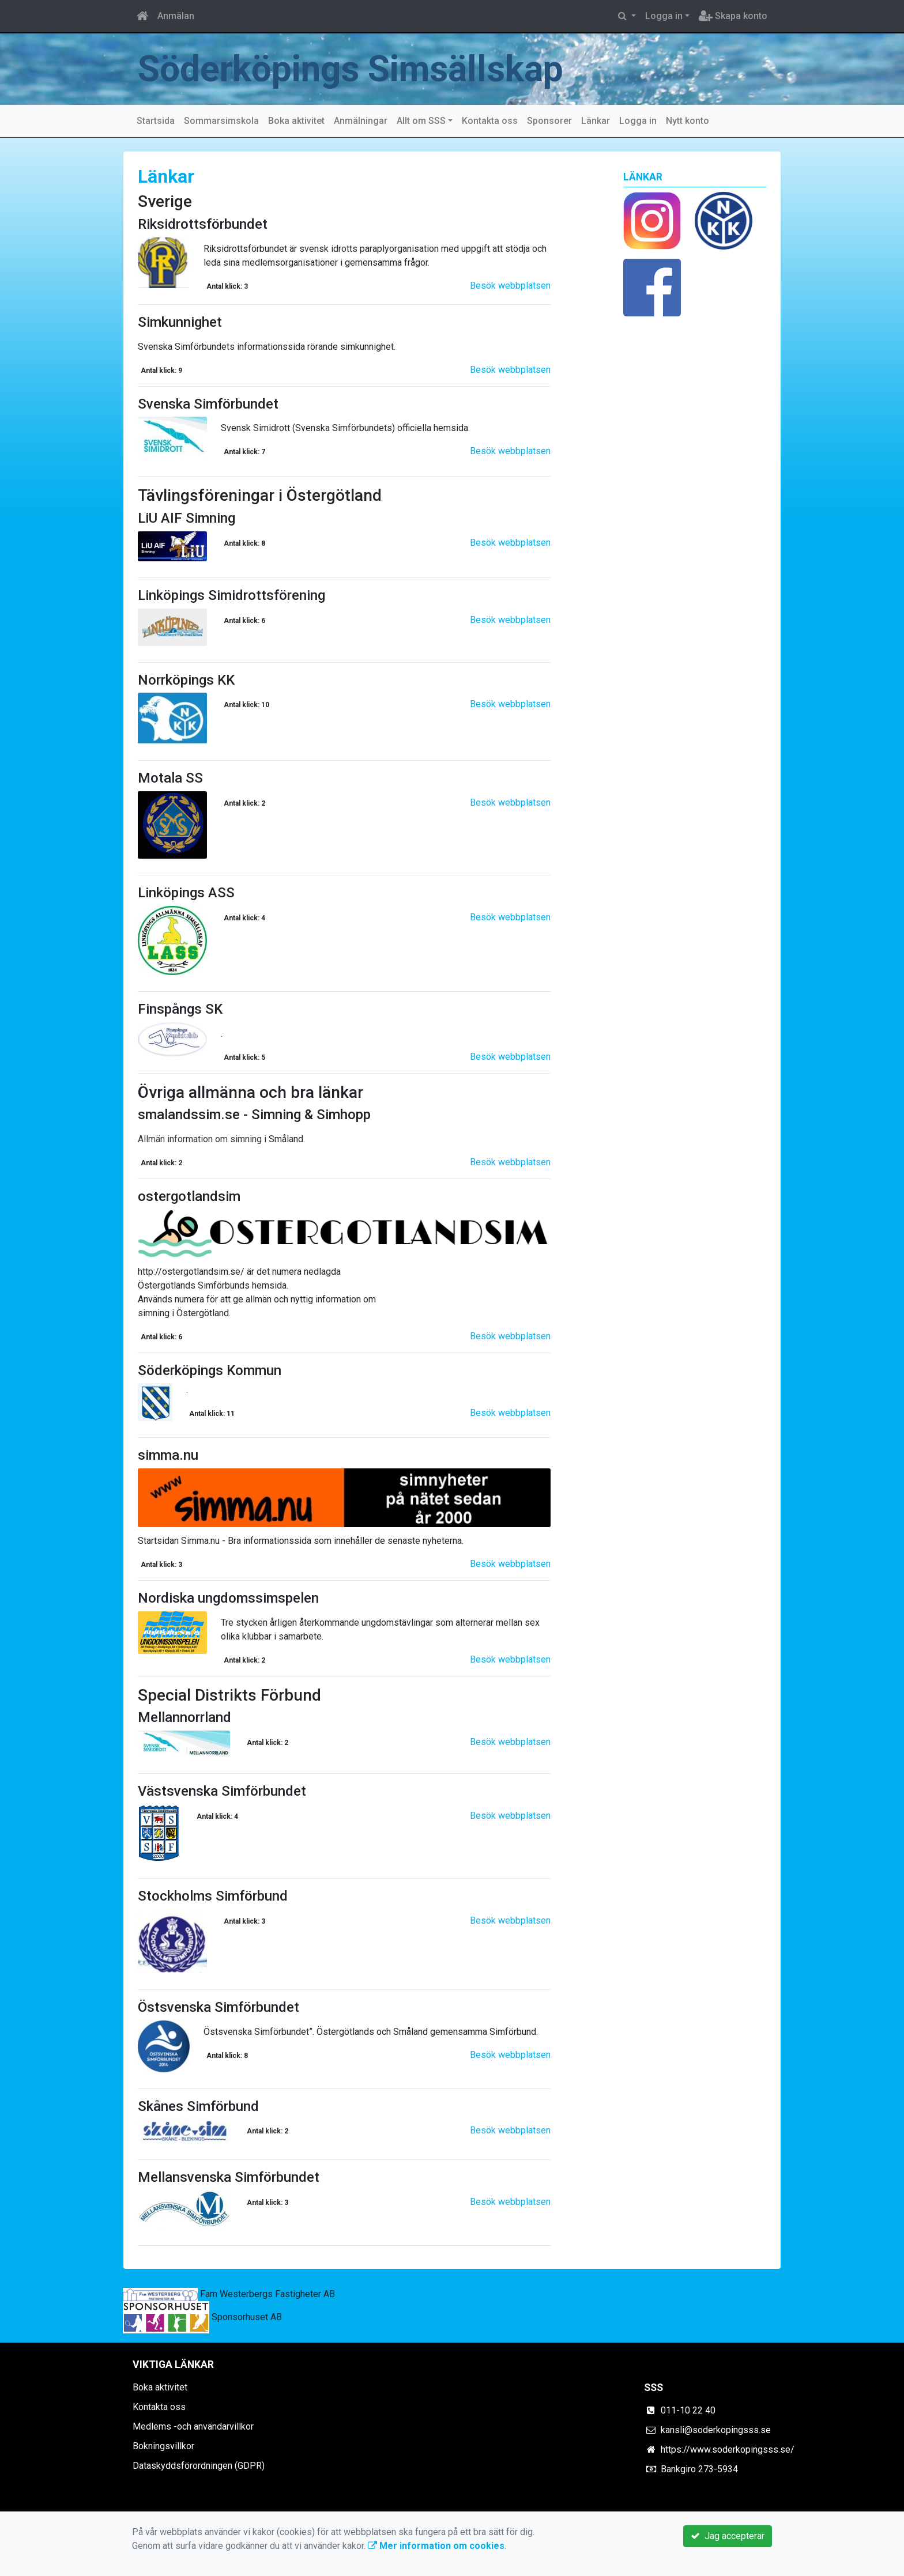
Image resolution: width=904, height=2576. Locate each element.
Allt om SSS (421, 120)
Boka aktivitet (296, 120)
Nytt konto (687, 120)
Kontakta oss (490, 120)
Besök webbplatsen (510, 285)
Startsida (156, 120)
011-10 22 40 (688, 2410)
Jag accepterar (727, 2535)
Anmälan (175, 15)
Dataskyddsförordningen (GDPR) (199, 2465)
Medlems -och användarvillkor (193, 2426)
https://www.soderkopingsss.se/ (727, 2449)
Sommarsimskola (221, 120)
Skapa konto (733, 15)
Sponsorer (549, 120)
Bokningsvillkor (163, 2446)
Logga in (664, 15)
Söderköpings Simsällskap (351, 69)
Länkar (595, 120)
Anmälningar (360, 120)
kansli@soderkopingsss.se (716, 2429)
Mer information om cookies (436, 2545)
